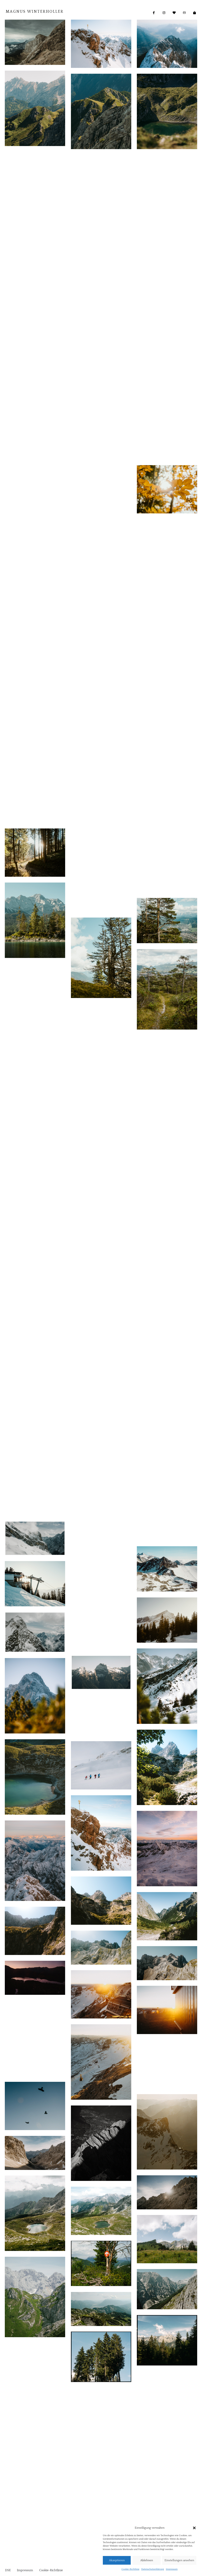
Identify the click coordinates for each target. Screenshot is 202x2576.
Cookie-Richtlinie (130, 2569)
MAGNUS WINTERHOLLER (35, 11)
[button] (194, 2528)
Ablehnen (146, 2560)
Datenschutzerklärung (152, 2569)
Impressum (172, 2569)
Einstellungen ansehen (179, 2560)
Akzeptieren (117, 2560)
